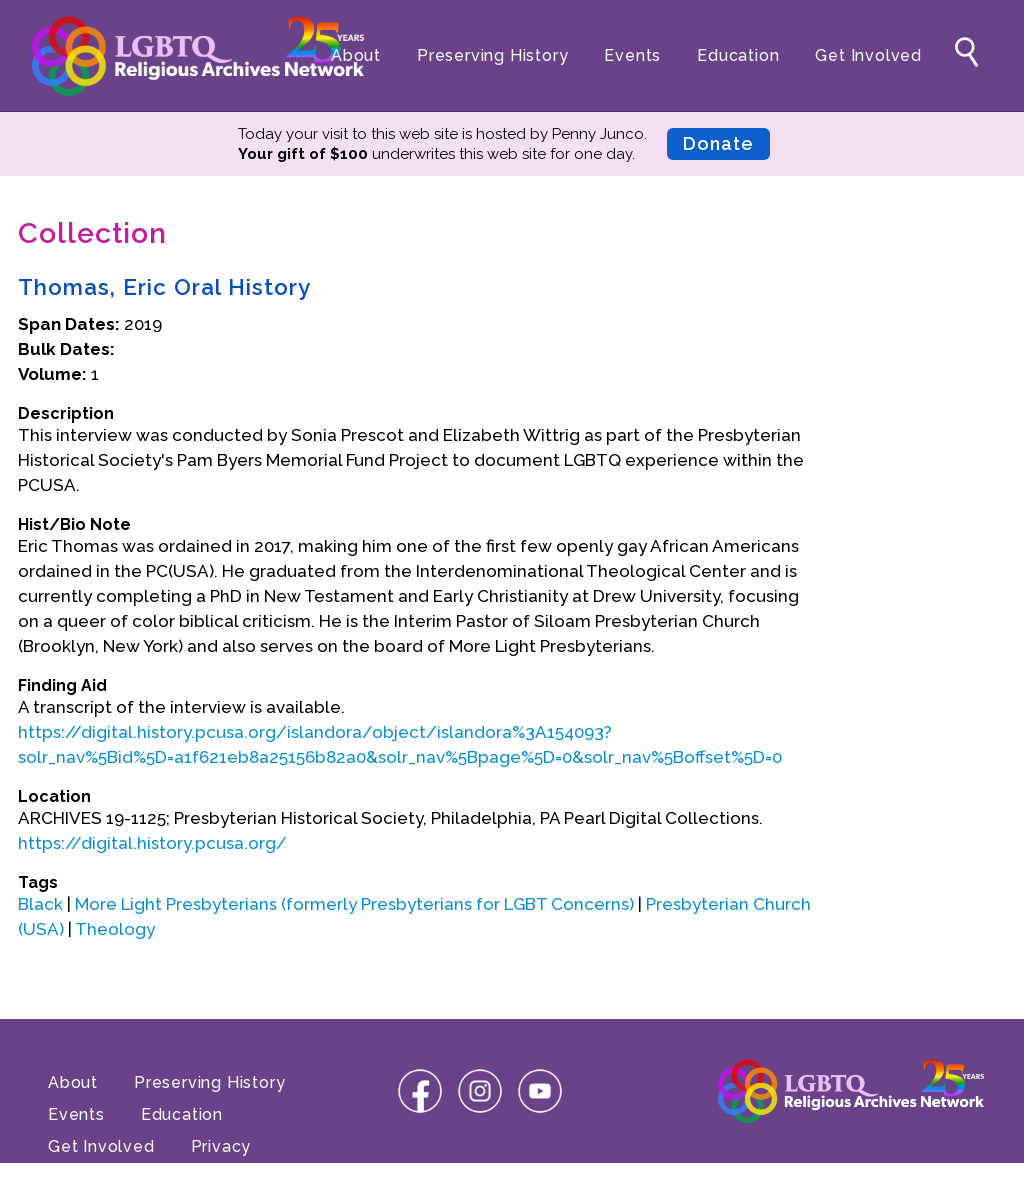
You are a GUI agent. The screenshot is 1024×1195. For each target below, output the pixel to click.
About (356, 55)
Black (40, 904)
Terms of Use (104, 1178)
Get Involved (868, 55)
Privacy (221, 1146)
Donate (718, 143)
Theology (115, 929)
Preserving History (492, 55)
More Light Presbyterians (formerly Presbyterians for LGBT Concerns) (354, 904)
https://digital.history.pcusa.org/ (152, 843)
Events (632, 55)
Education (738, 55)
